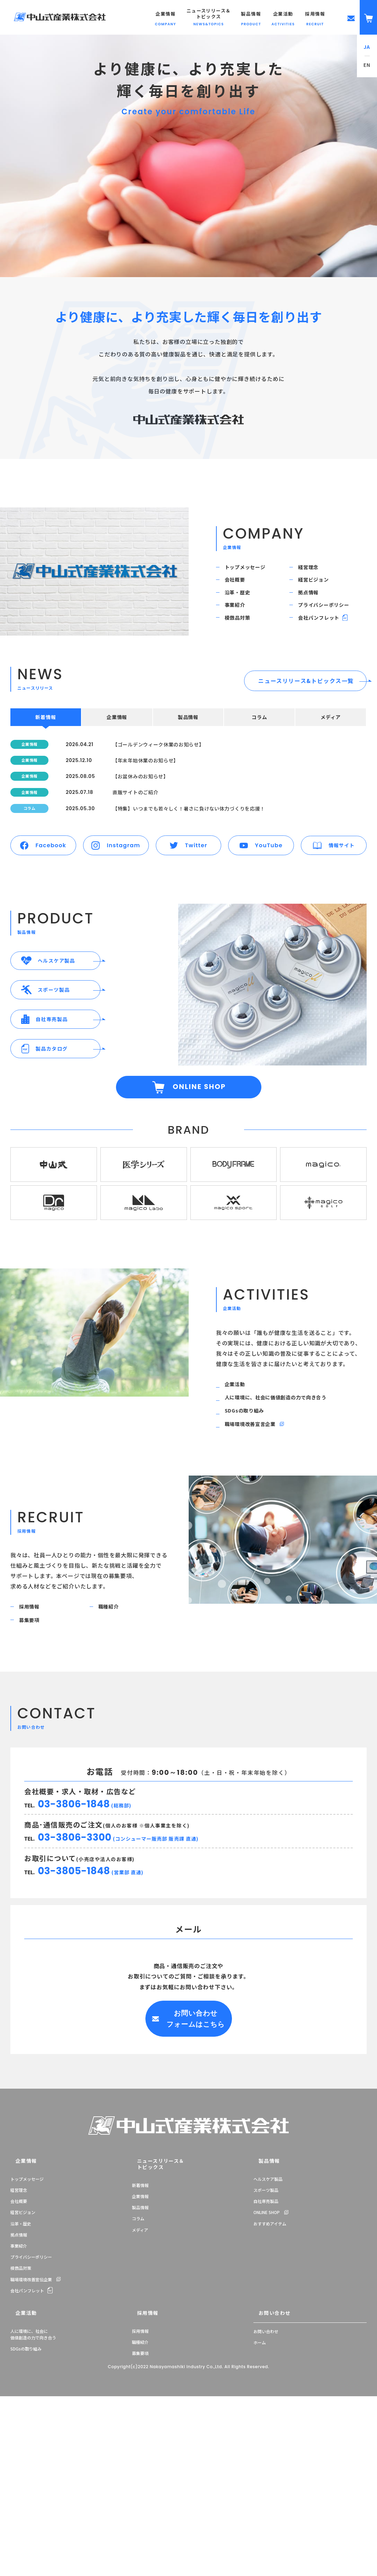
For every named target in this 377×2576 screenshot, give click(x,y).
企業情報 (19, 2309)
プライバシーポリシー (331, 628)
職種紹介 (113, 1747)
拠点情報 (313, 608)
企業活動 (239, 1503)
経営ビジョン (319, 589)
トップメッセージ (251, 570)
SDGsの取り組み (250, 1540)
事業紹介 (239, 628)
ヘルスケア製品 (267, 2326)
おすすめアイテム (269, 2371)
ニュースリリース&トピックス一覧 (306, 714)
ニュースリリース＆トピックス (151, 2308)
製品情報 (140, 2348)
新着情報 (140, 2326)
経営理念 (313, 570)
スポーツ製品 (265, 2337)
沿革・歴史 (242, 608)
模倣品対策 (242, 647)
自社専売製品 (265, 2348)
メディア (140, 2371)
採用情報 (34, 1747)
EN (367, 64)
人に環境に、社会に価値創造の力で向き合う (286, 1521)
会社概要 (239, 589)
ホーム (259, 2486)
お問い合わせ (266, 2458)
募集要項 (34, 1765)
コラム (138, 2359)
